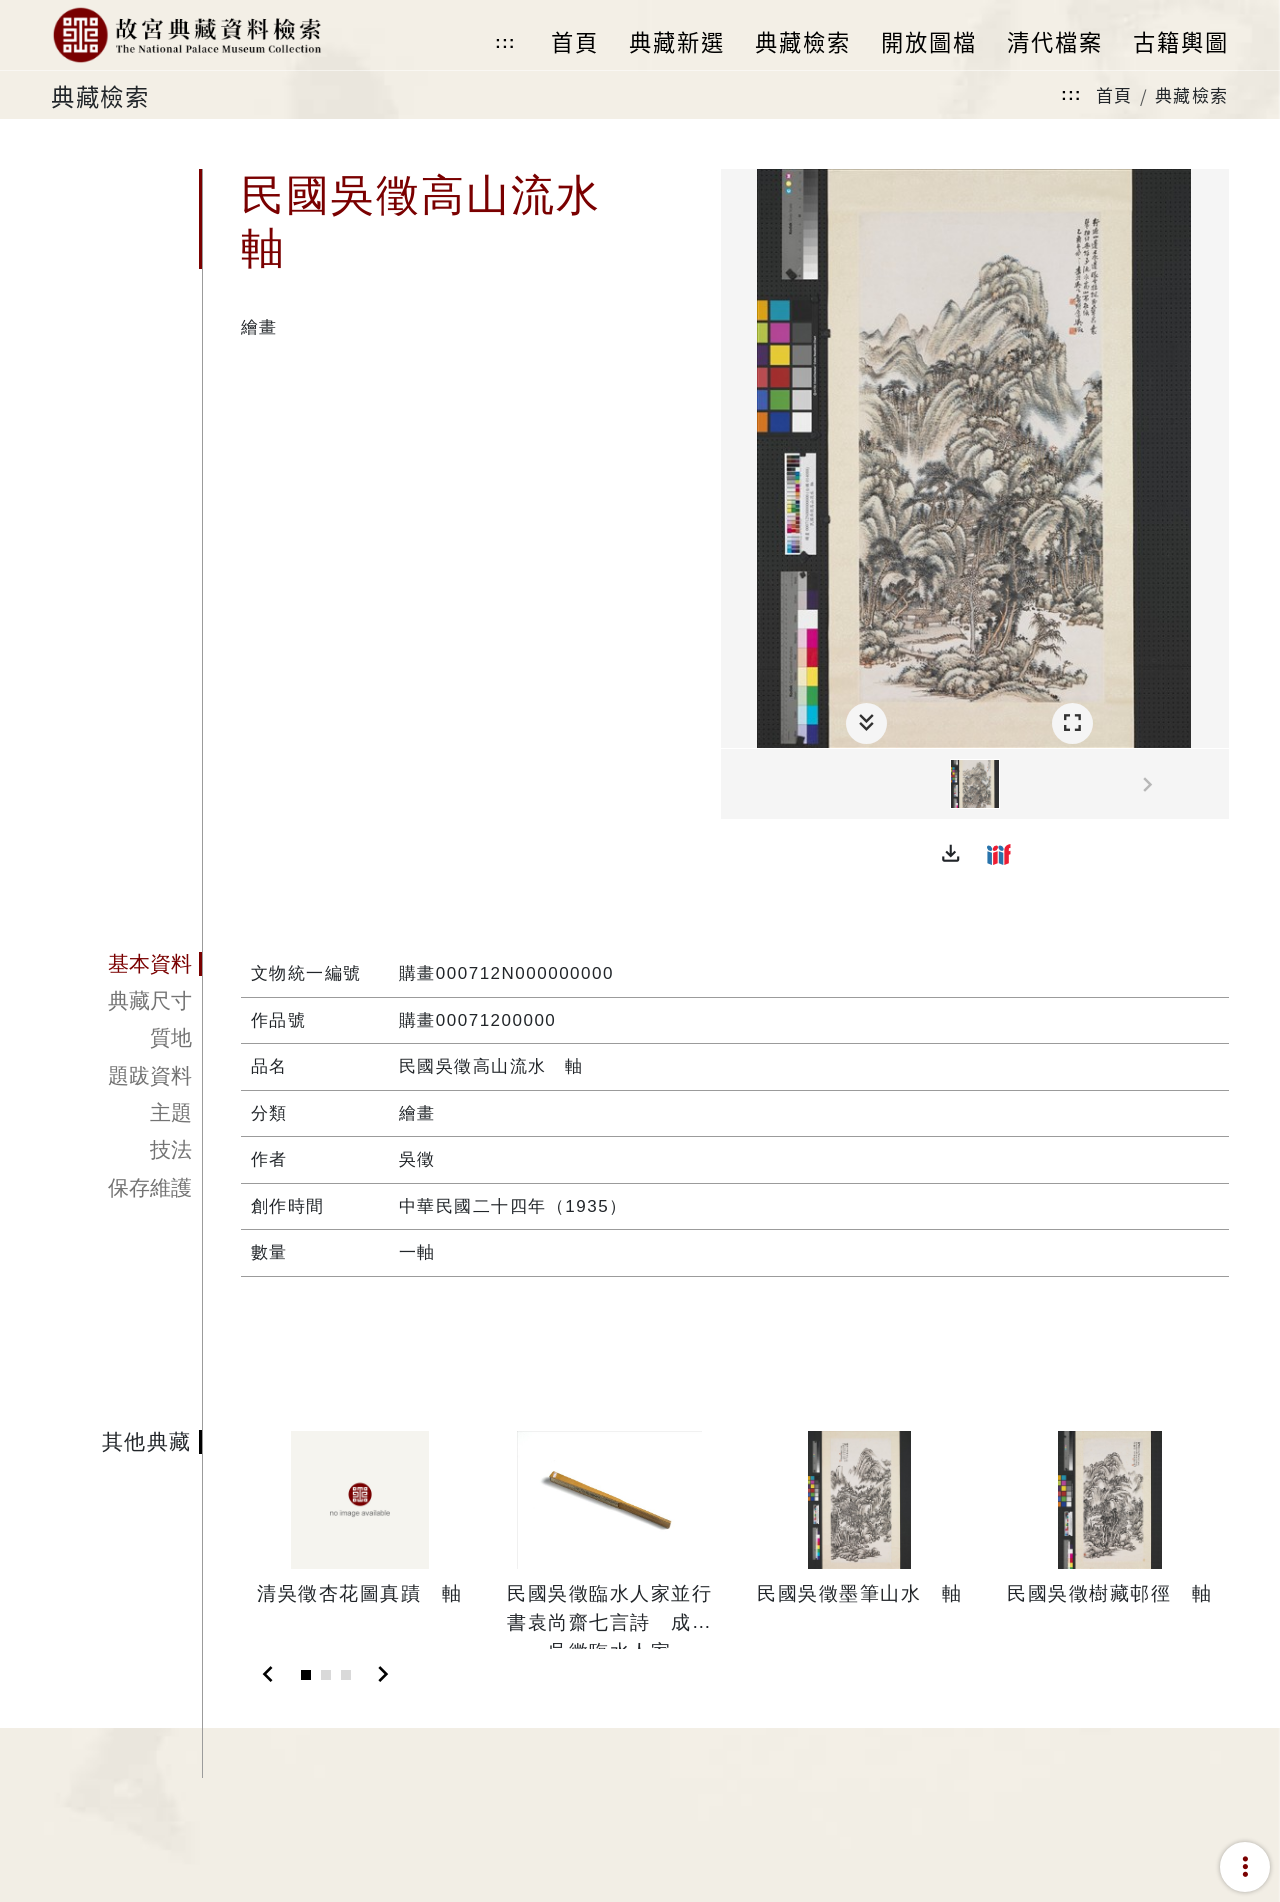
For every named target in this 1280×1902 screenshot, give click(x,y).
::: (505, 42)
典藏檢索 (1192, 94)
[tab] (126, 964)
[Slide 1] (306, 1675)
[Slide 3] (346, 1675)
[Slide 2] (326, 1675)
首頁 (1114, 94)
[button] (951, 854)
